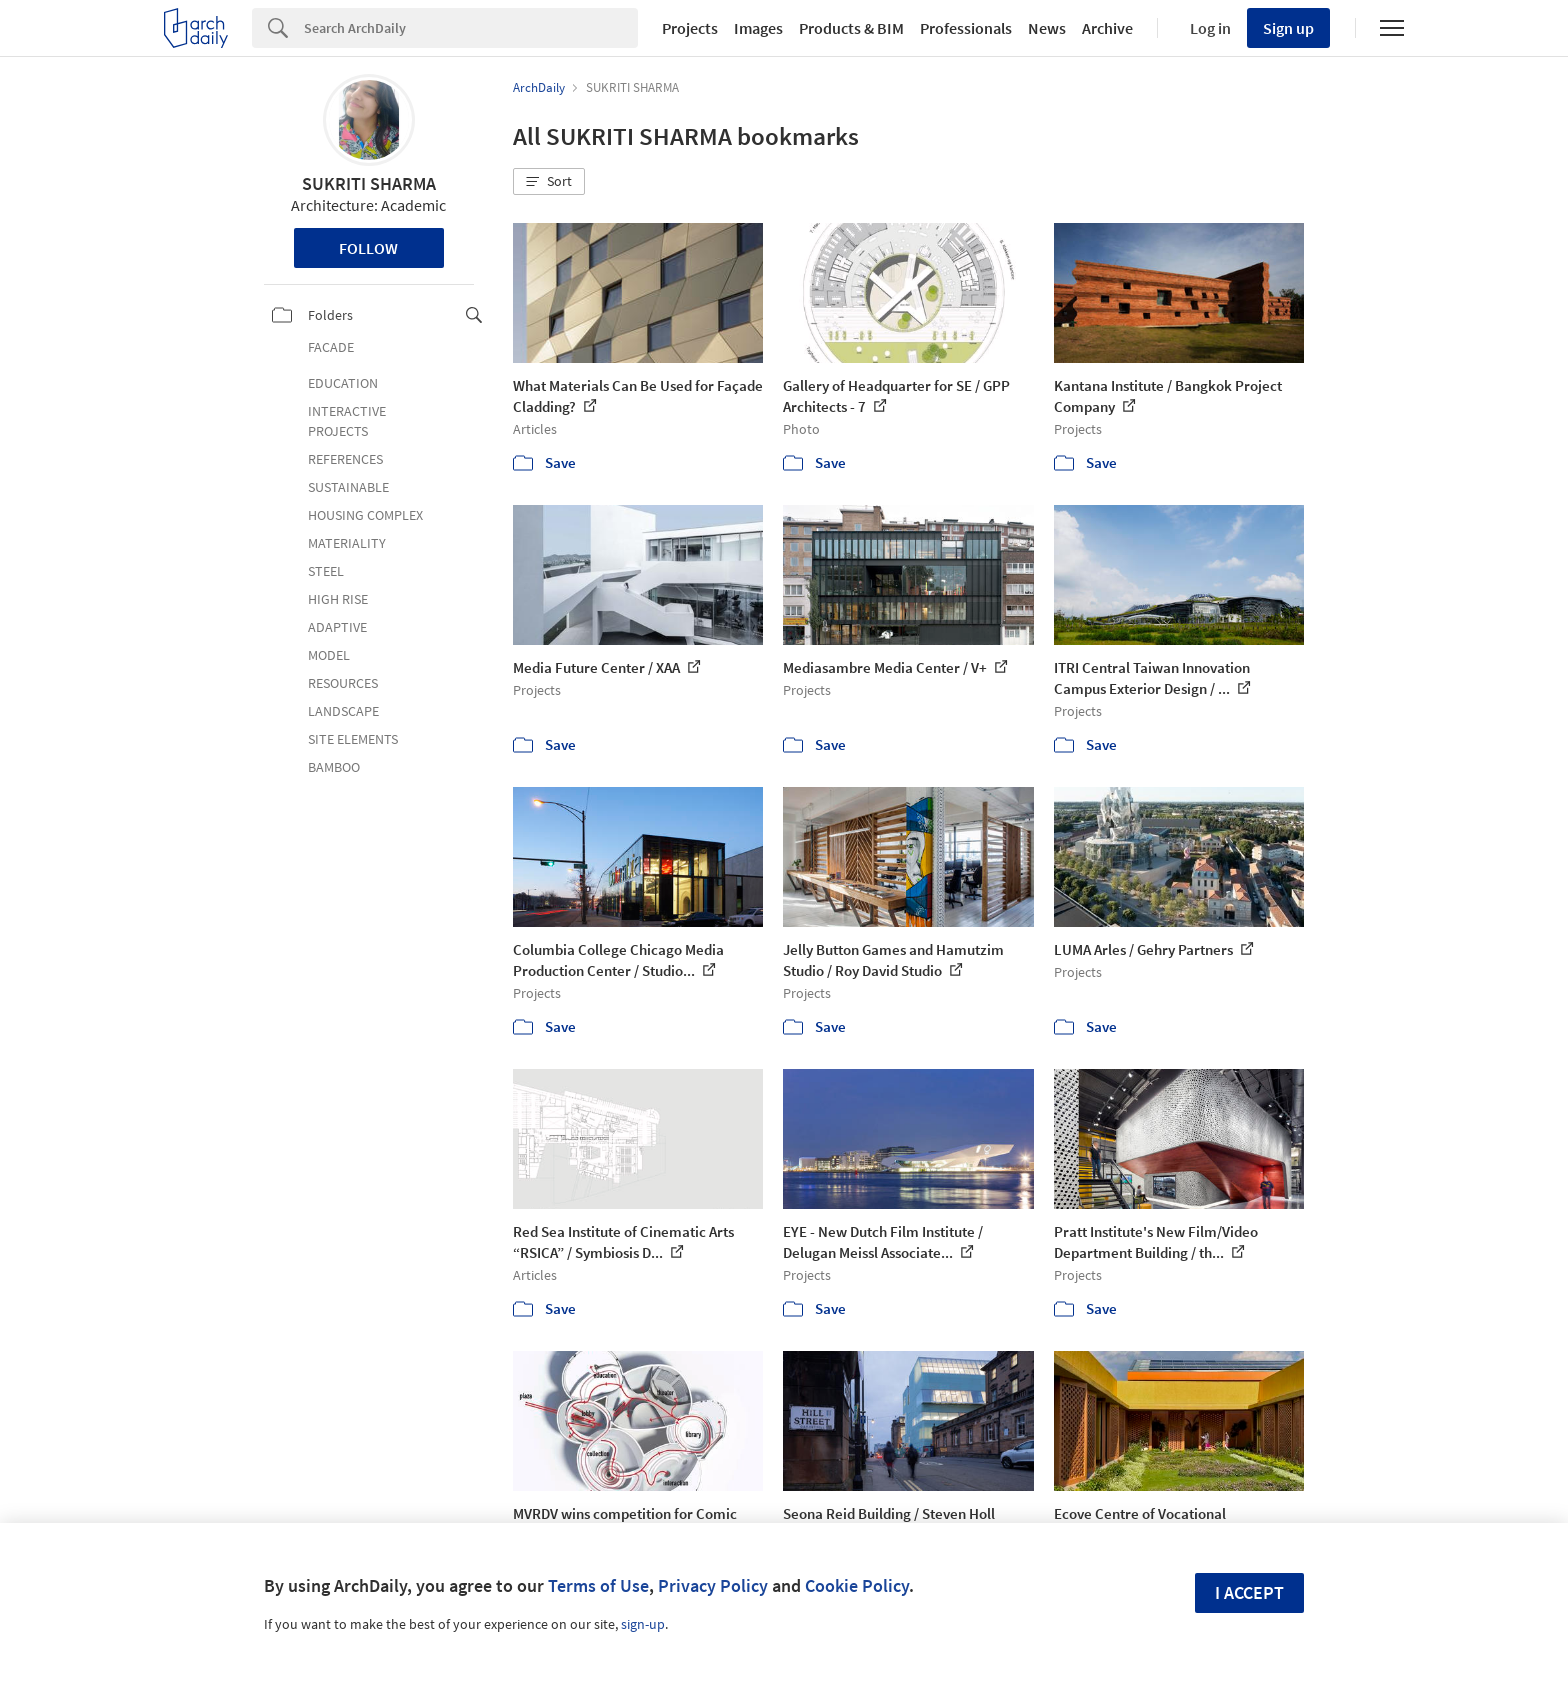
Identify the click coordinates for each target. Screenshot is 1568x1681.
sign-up (643, 1624)
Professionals (966, 28)
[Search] (471, 28)
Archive (1107, 28)
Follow (368, 248)
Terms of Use (598, 1585)
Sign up (1288, 28)
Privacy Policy (713, 1585)
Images (758, 28)
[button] (549, 182)
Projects (690, 28)
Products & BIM (851, 28)
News (1047, 28)
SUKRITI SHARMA (369, 183)
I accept (1249, 1592)
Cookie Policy (857, 1585)
